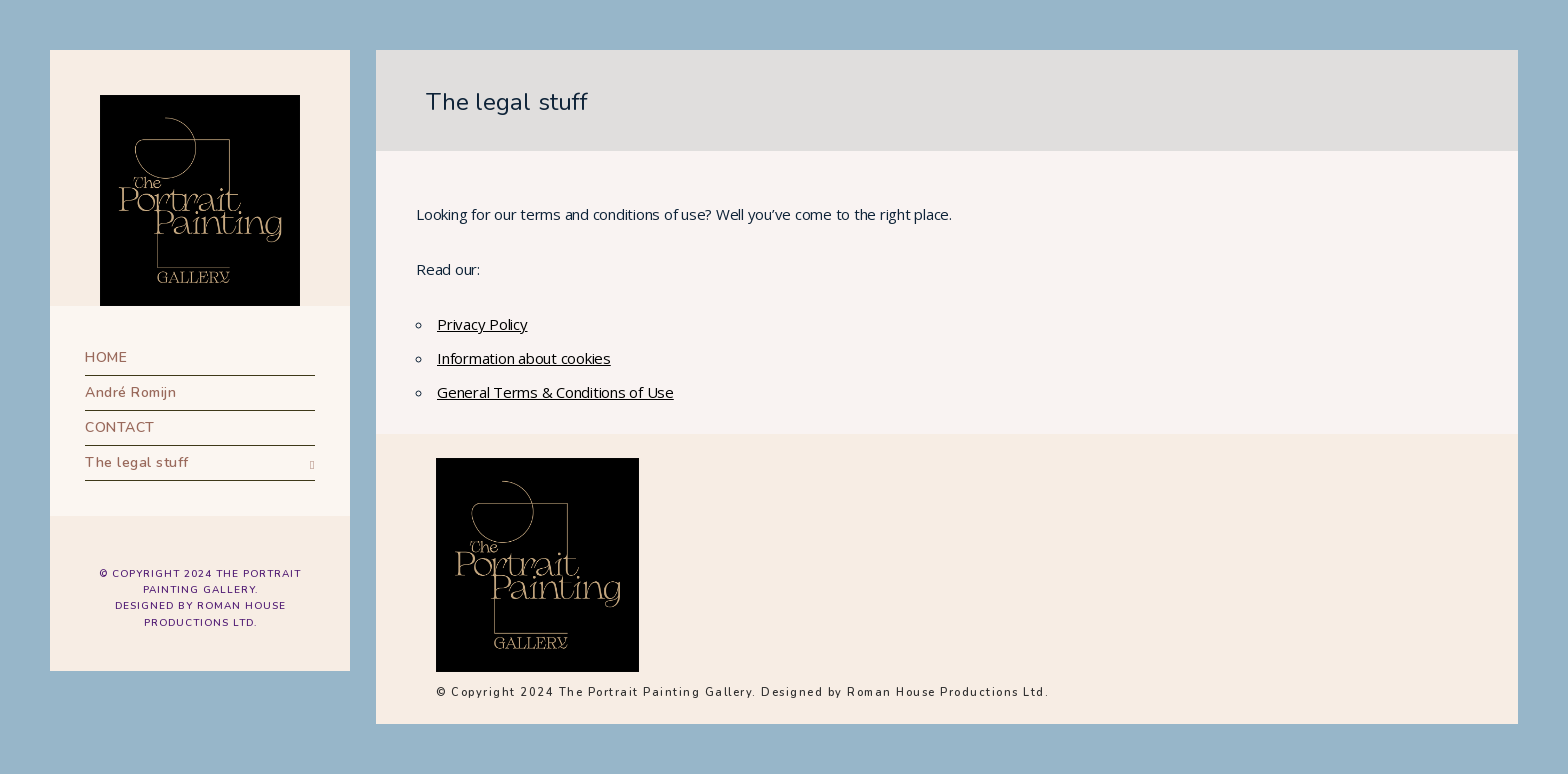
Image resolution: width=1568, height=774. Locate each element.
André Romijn (130, 392)
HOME (106, 357)
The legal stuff (137, 462)
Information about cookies (524, 358)
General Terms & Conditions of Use (555, 392)
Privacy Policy (482, 324)
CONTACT (120, 427)
